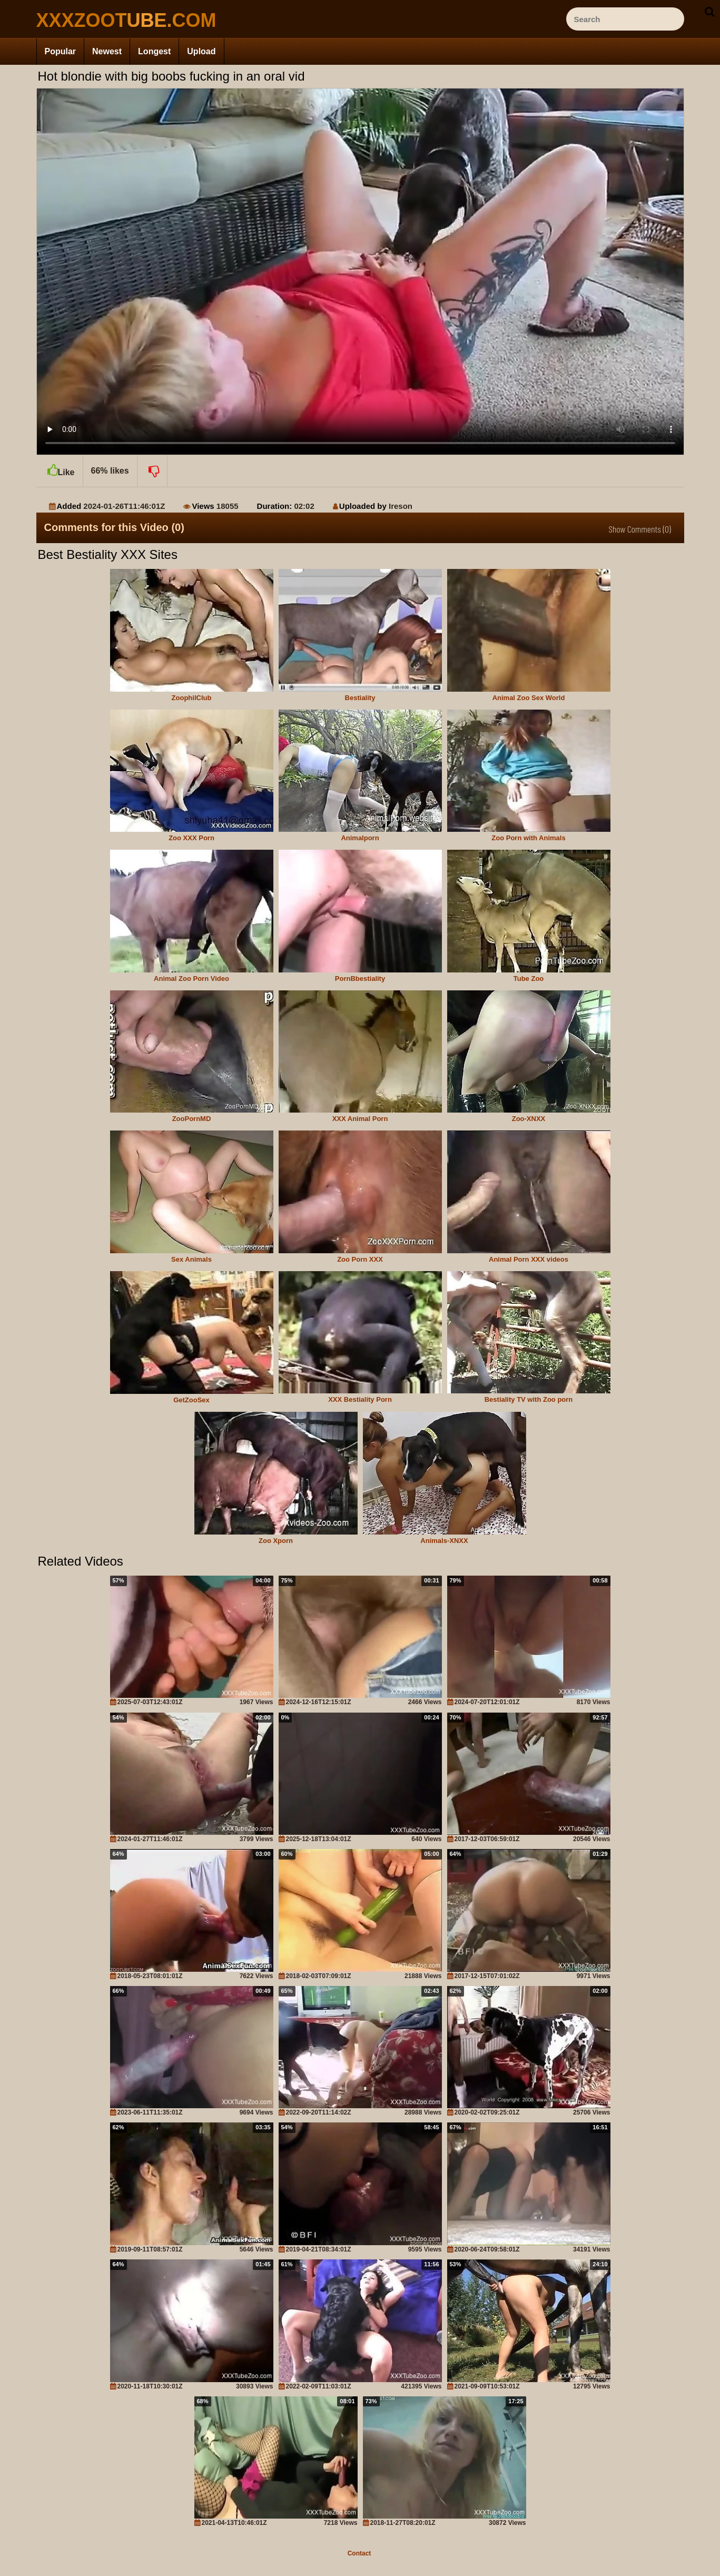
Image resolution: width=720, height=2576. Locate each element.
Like (59, 466)
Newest (107, 51)
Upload (201, 51)
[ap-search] (625, 19)
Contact (359, 2553)
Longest (154, 51)
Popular (60, 51)
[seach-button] (709, 11)
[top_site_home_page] (115, 20)
